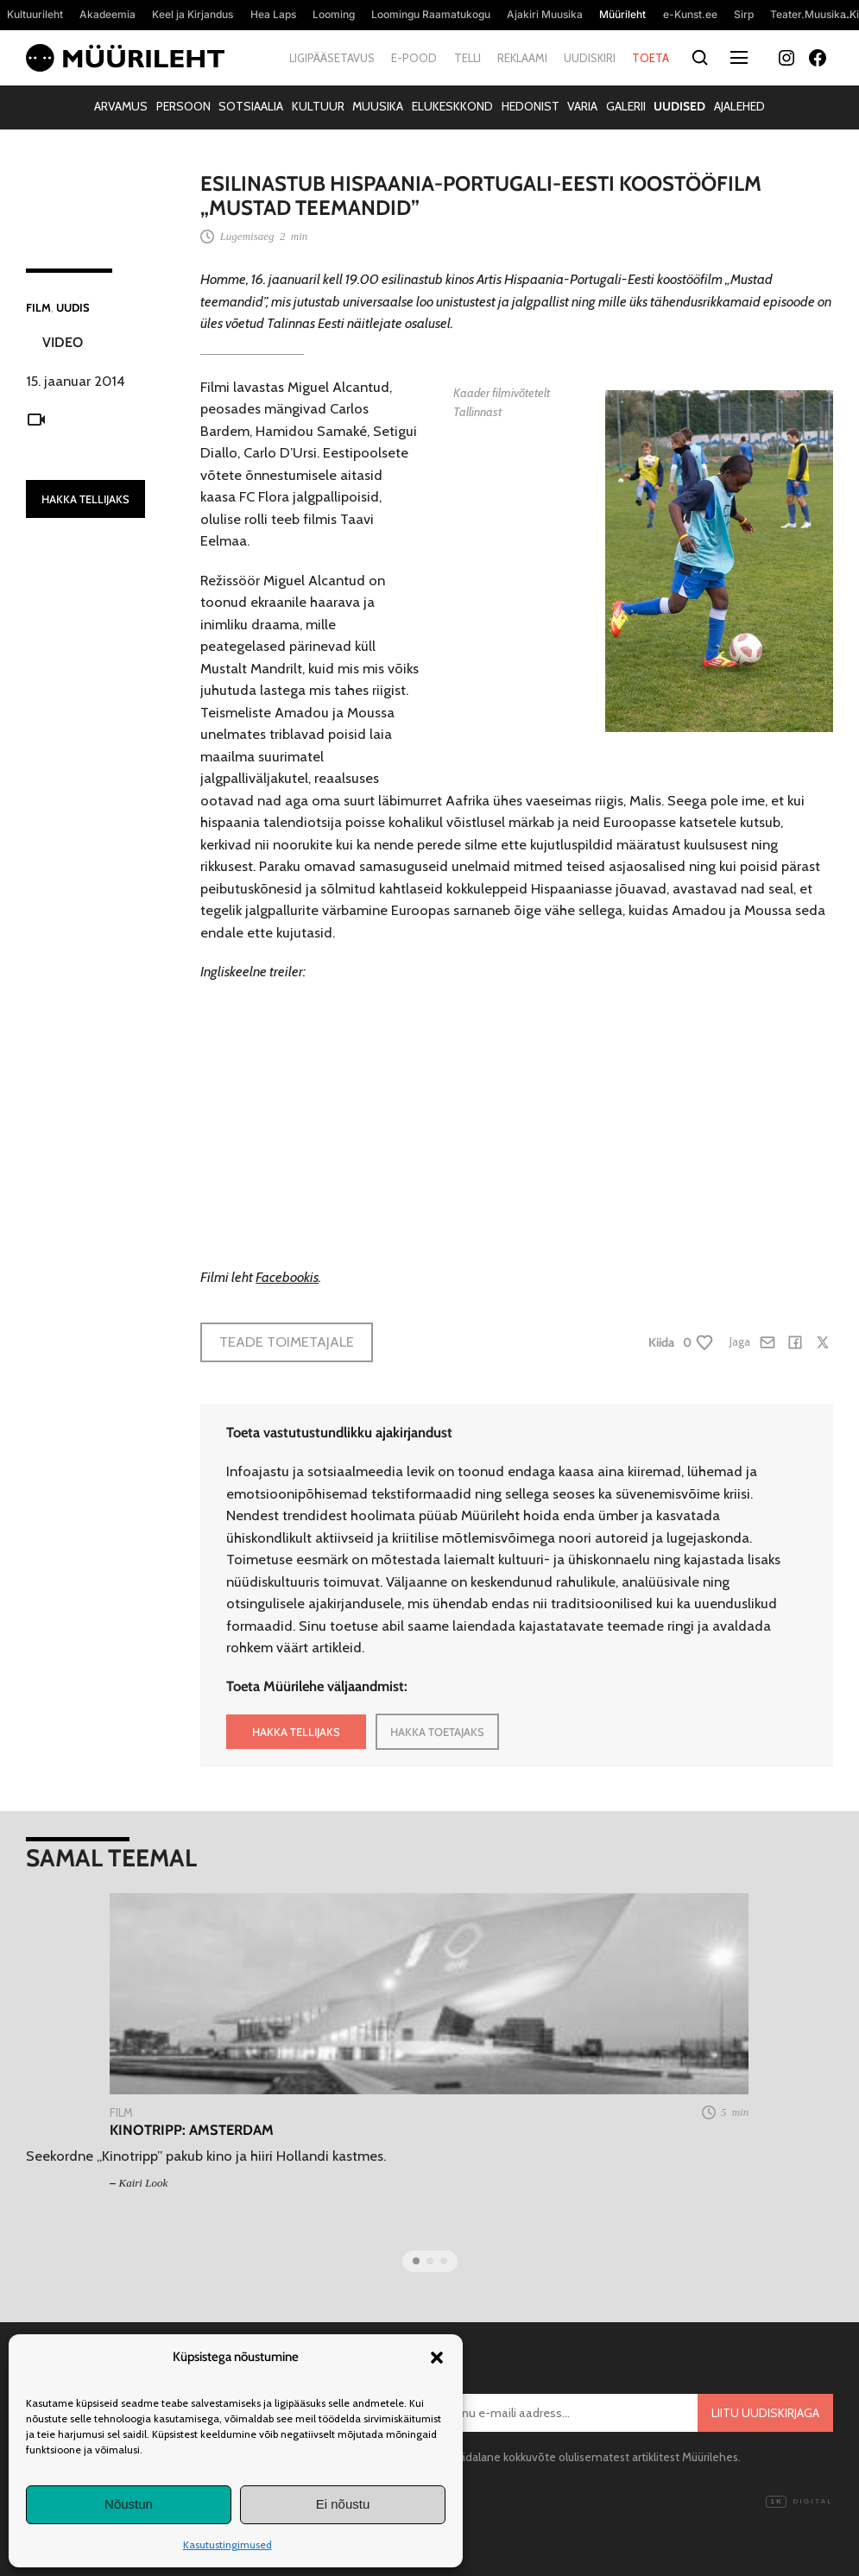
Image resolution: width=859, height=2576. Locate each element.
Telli (467, 58)
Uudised (679, 106)
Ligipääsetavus (332, 58)
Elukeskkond (452, 106)
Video (62, 342)
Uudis (73, 307)
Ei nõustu (343, 2504)
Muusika (377, 106)
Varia (582, 106)
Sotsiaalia (250, 106)
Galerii (626, 106)
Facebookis (287, 1276)
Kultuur (318, 106)
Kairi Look (143, 2182)
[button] (436, 2357)
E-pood (414, 58)
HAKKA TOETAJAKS (437, 1732)
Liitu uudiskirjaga (765, 2413)
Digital (799, 2502)
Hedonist (530, 106)
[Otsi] (699, 58)
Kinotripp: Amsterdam (192, 2130)
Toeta (650, 58)
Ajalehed (739, 106)
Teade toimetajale (286, 1341)
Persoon (183, 106)
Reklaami (522, 58)
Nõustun (128, 2504)
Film (38, 307)
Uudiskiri (590, 58)
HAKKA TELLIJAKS (85, 499)
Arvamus (121, 106)
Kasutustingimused (227, 2544)
